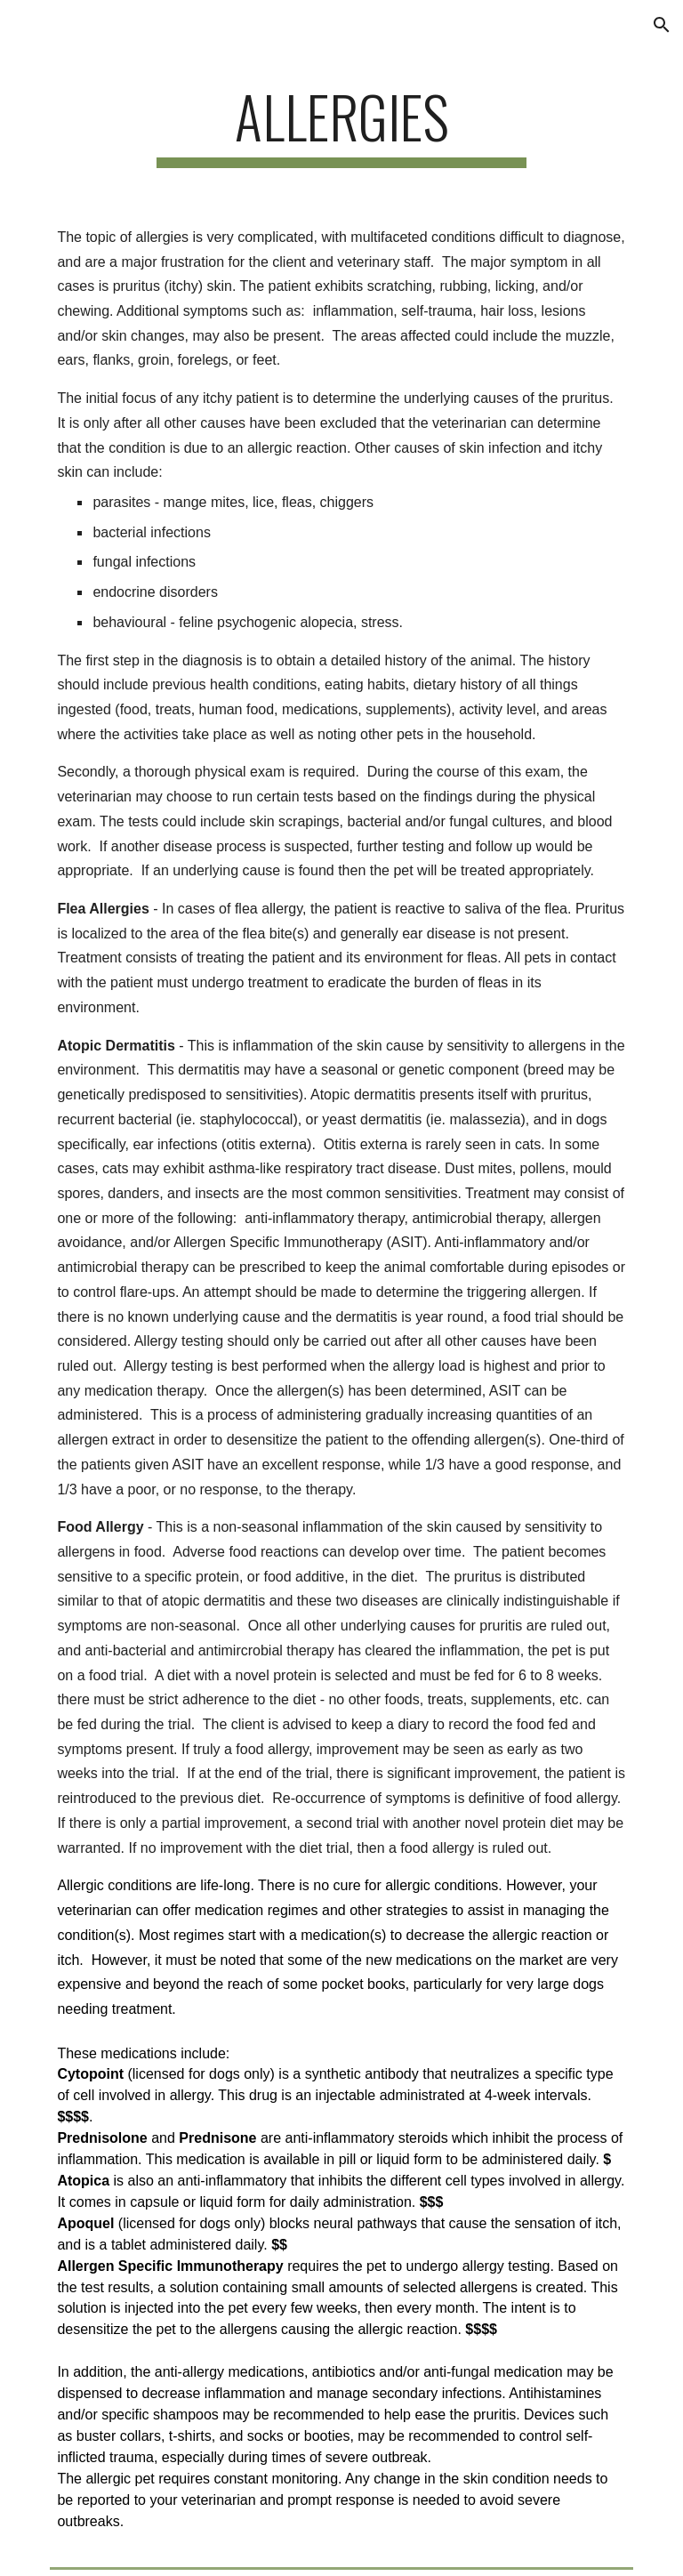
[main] (341, 125)
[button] (661, 25)
